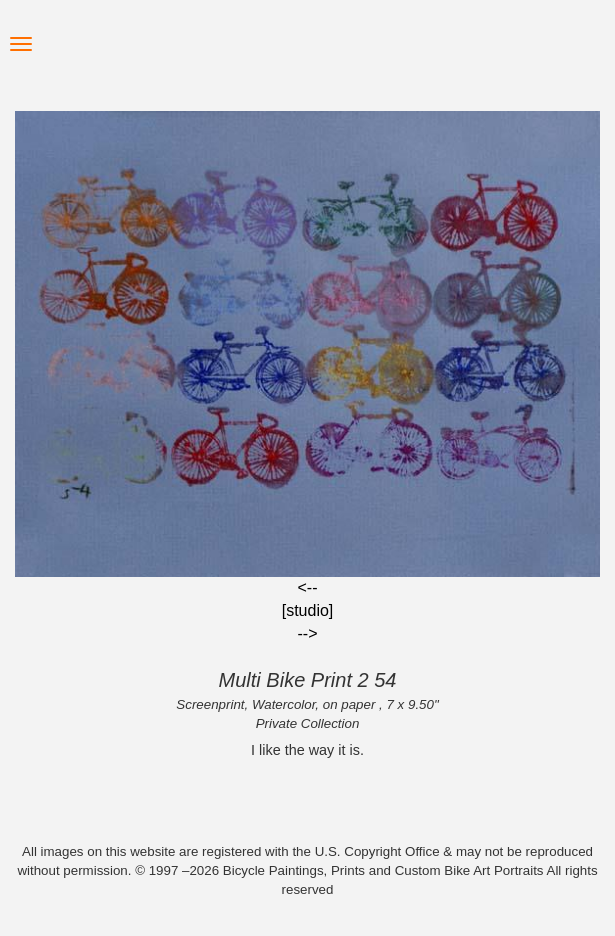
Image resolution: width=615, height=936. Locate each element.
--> (308, 633)
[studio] (308, 610)
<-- (308, 587)
